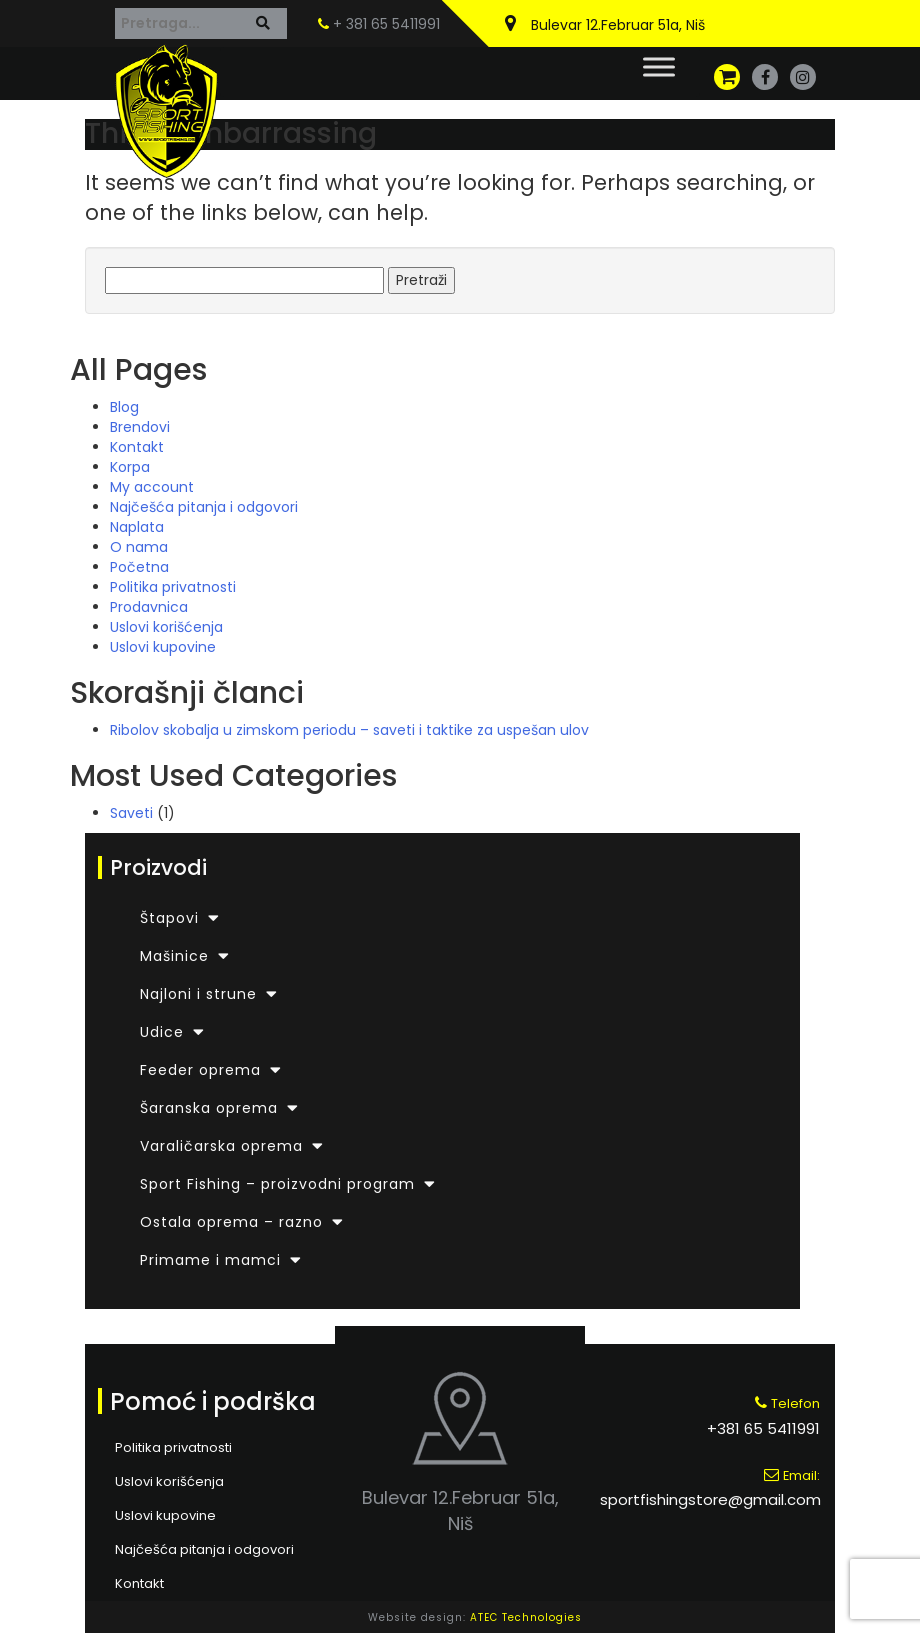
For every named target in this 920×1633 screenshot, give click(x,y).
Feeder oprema (200, 1070)
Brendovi (140, 427)
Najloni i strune (198, 994)
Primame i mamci (210, 1260)
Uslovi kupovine (163, 647)
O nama (139, 547)
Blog (124, 407)
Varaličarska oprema (221, 1146)
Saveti (131, 813)
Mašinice (174, 956)
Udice (162, 1032)
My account (152, 487)
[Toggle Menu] (659, 66)
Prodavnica (149, 607)
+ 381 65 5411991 (379, 24)
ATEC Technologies (526, 1617)
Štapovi (169, 918)
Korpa (130, 467)
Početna (139, 567)
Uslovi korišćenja (166, 627)
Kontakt (137, 447)
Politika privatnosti (173, 587)
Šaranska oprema (209, 1108)
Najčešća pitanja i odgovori (204, 507)
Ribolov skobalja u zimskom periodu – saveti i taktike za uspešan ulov (349, 730)
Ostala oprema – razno (231, 1222)
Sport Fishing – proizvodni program (277, 1184)
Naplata (137, 527)
